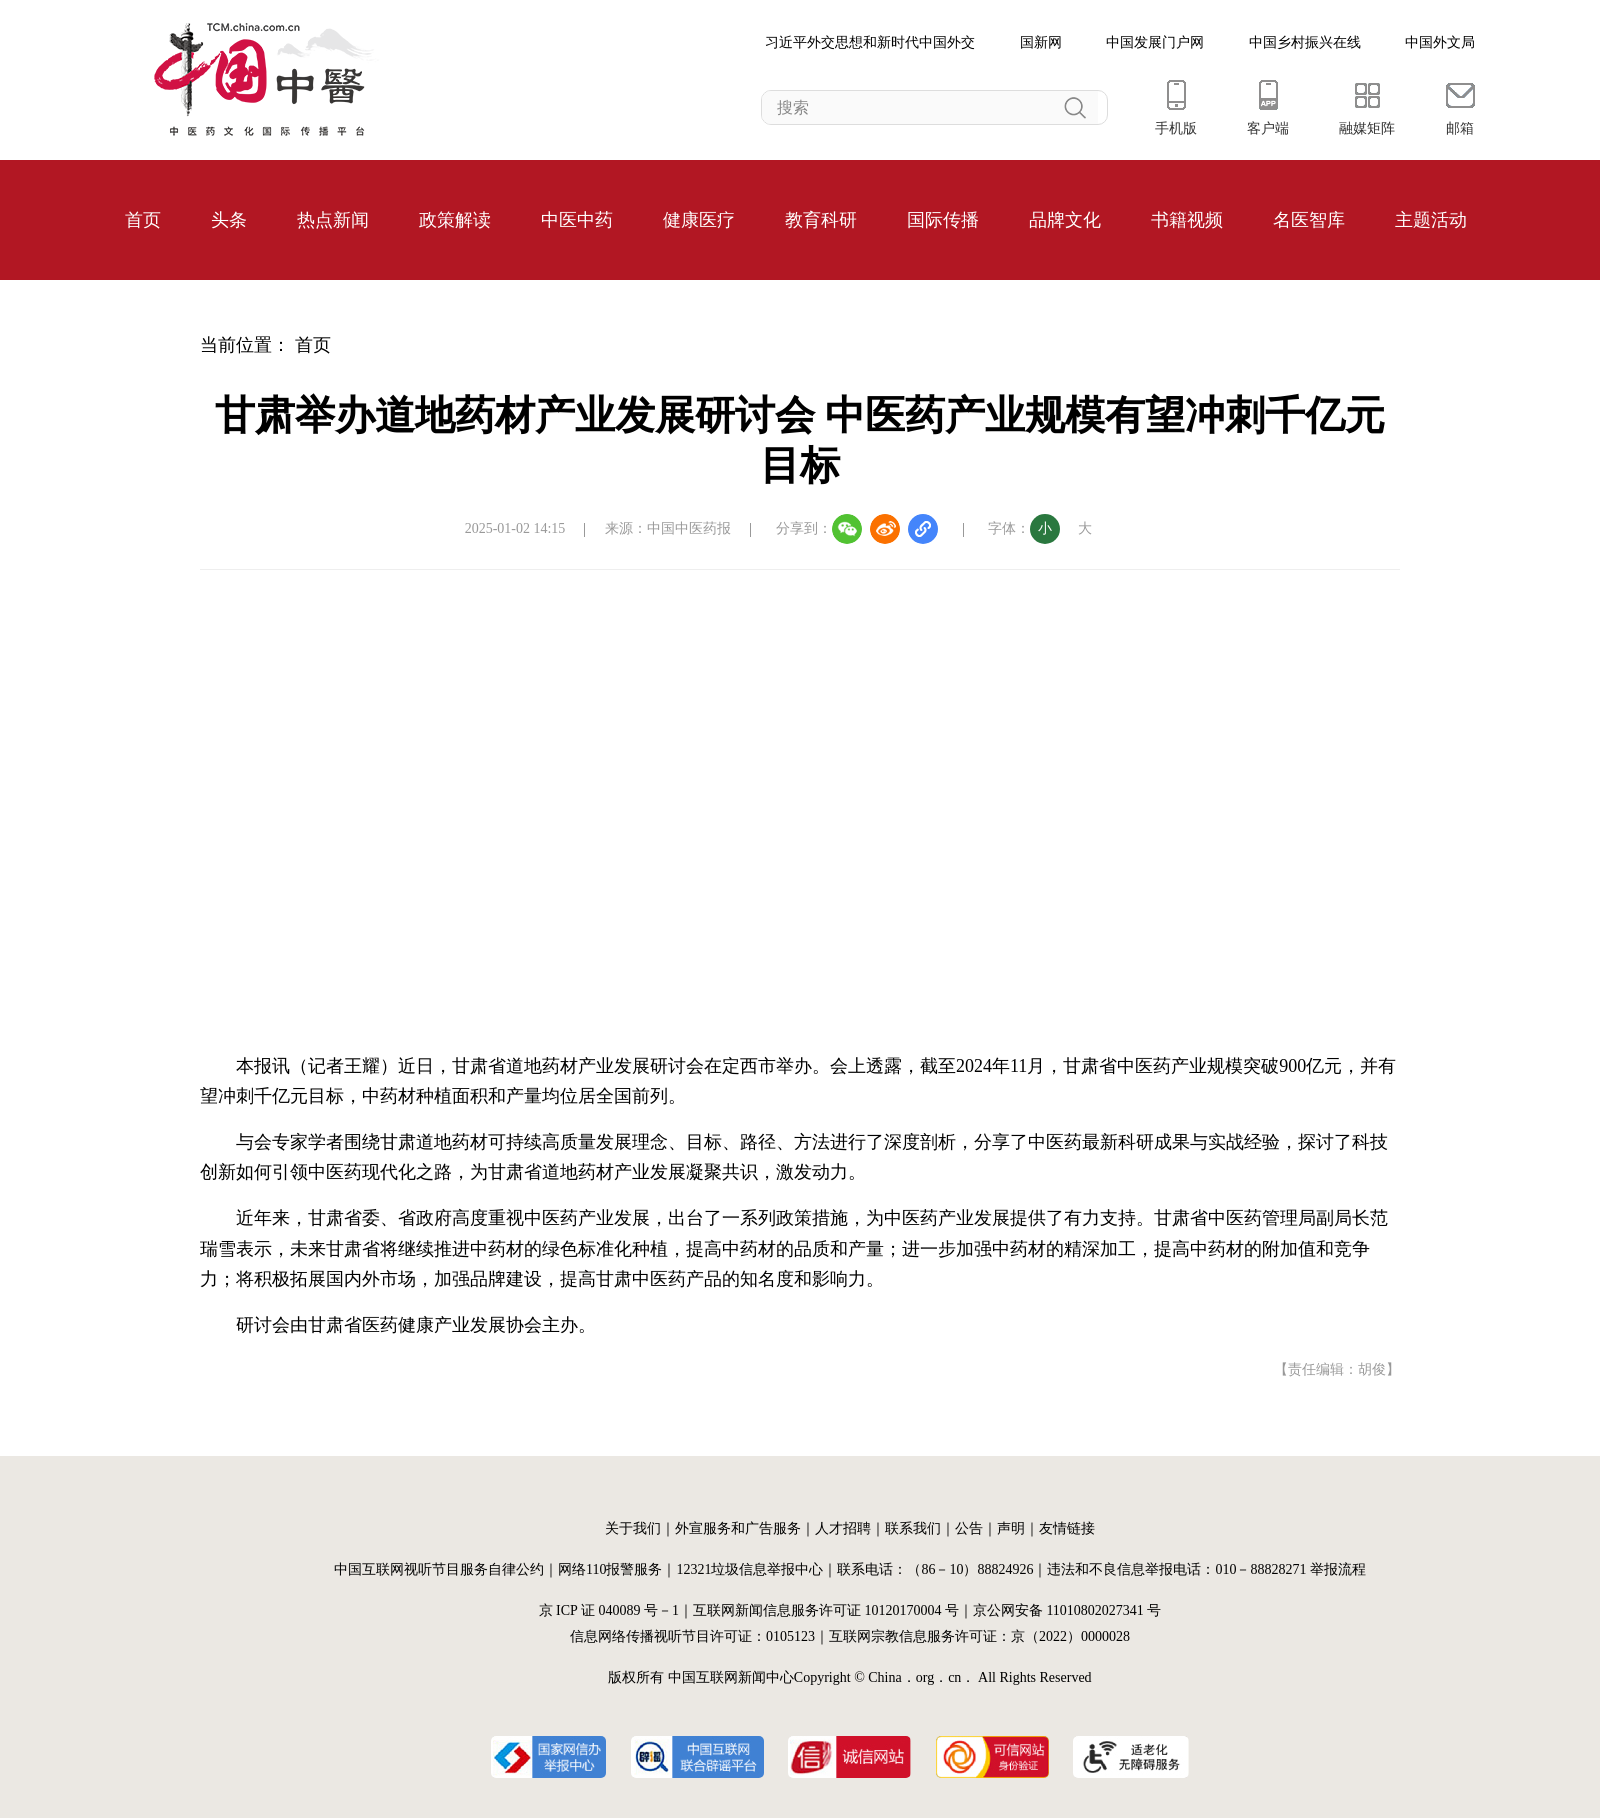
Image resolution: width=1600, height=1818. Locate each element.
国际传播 (943, 220)
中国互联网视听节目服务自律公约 (439, 1569)
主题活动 (1431, 220)
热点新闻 (333, 220)
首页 (143, 220)
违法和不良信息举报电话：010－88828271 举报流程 (1206, 1569)
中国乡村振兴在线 (1305, 42)
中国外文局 (1440, 42)
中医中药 (577, 220)
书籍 (1169, 220)
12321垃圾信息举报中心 (749, 1569)
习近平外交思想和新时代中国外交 (870, 42)
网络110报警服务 (610, 1569)
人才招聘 (843, 1528)
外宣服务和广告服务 (738, 1528)
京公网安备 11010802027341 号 (1067, 1610)
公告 (969, 1528)
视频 (1205, 220)
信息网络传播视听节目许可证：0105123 (692, 1636)
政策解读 (455, 220)
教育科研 (821, 220)
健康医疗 (699, 220)
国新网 (1041, 42)
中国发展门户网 (1155, 42)
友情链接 (1067, 1528)
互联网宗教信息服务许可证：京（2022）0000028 (979, 1636)
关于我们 (633, 1528)
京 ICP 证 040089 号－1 (609, 1610)
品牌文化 (1065, 220)
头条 (229, 220)
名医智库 (1309, 220)
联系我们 (913, 1528)
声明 (1011, 1528)
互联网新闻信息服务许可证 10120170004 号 (826, 1610)
